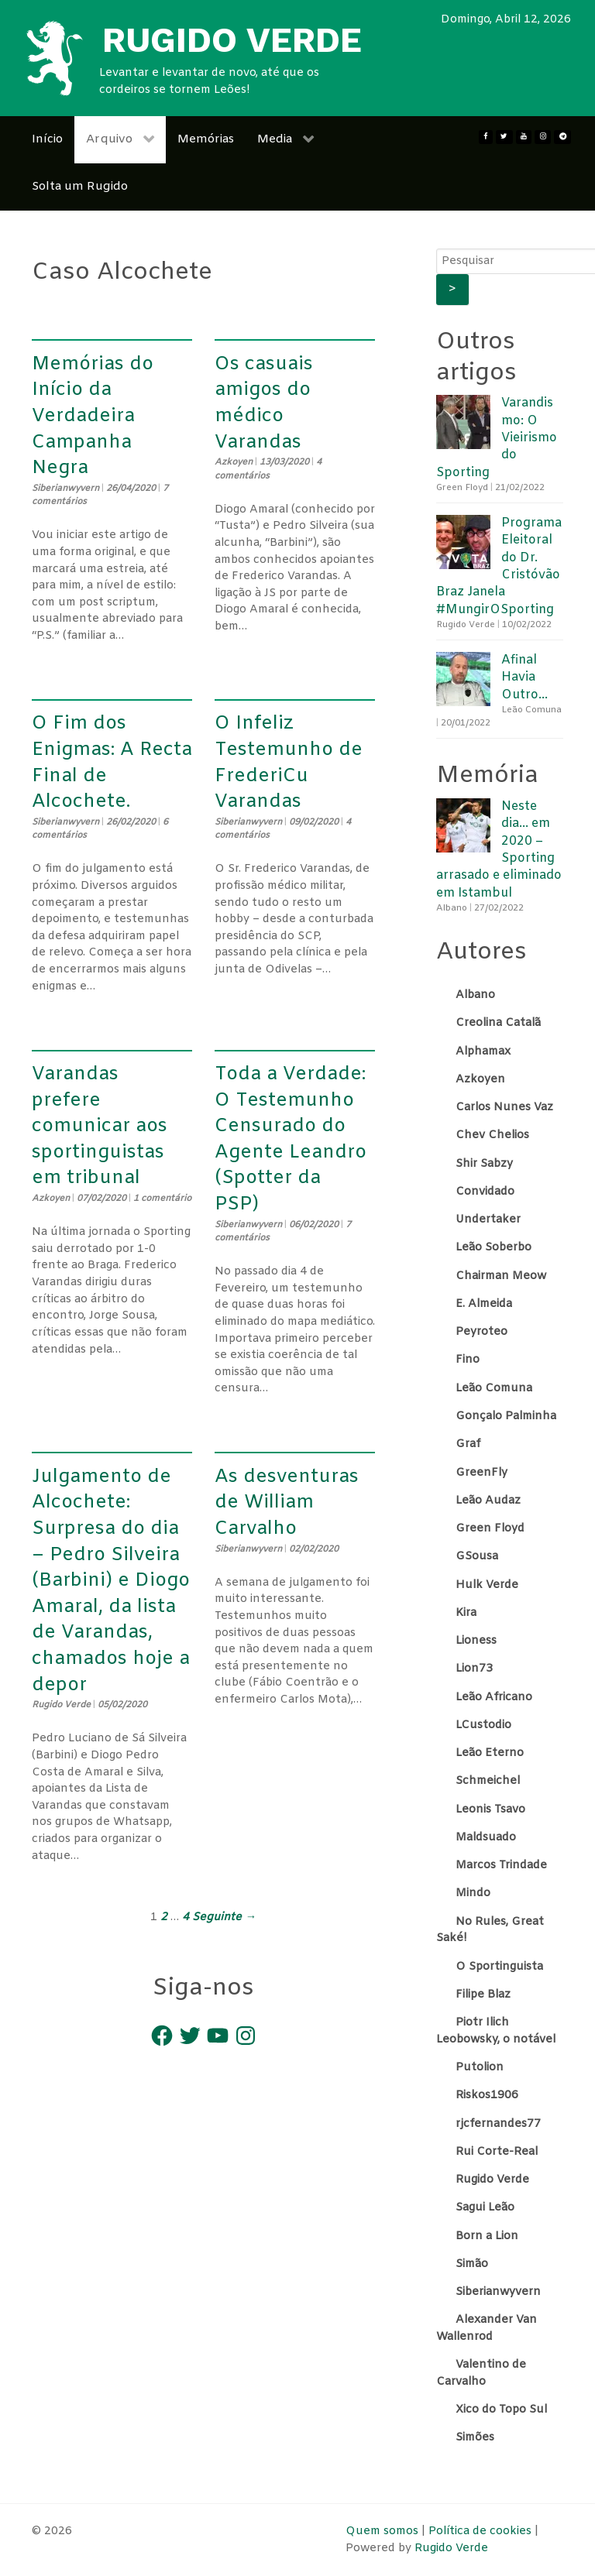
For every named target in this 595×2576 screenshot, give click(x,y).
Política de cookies (479, 2531)
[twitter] (504, 136)
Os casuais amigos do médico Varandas (264, 403)
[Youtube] (524, 136)
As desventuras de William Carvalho (287, 1503)
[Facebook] (486, 136)
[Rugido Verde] (54, 58)
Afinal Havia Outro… (524, 677)
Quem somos (383, 2531)
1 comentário (162, 1198)
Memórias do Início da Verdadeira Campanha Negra (92, 416)
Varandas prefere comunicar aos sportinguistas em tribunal (99, 1126)
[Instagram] (543, 136)
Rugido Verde (451, 2548)
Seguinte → (224, 1917)
